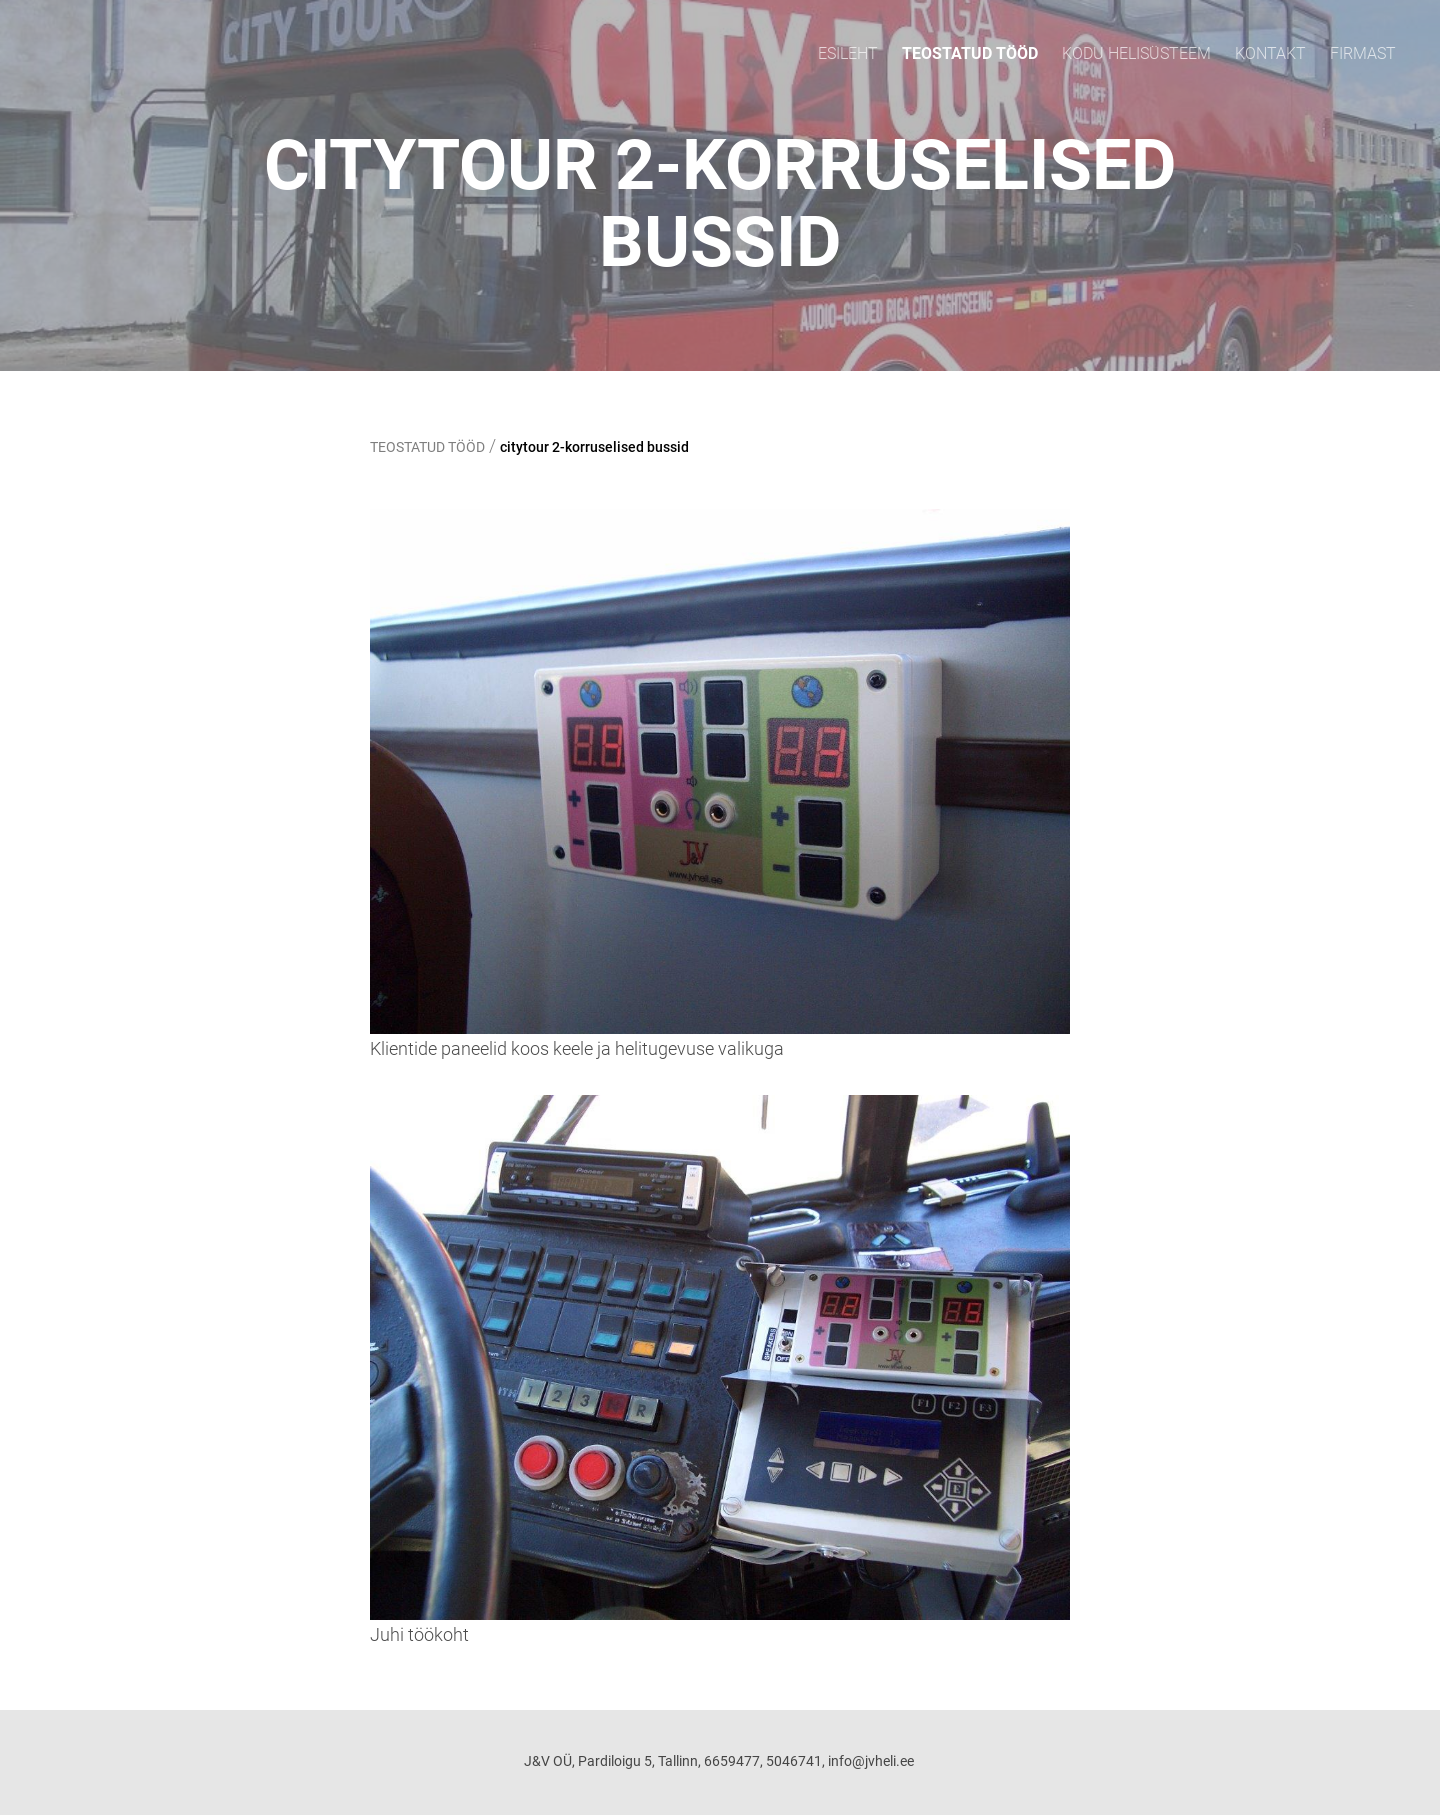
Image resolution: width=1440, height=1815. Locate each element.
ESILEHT (848, 53)
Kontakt (1270, 53)
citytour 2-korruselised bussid (594, 447)
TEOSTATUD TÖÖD (970, 53)
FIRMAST (1363, 53)
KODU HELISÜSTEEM (1136, 53)
